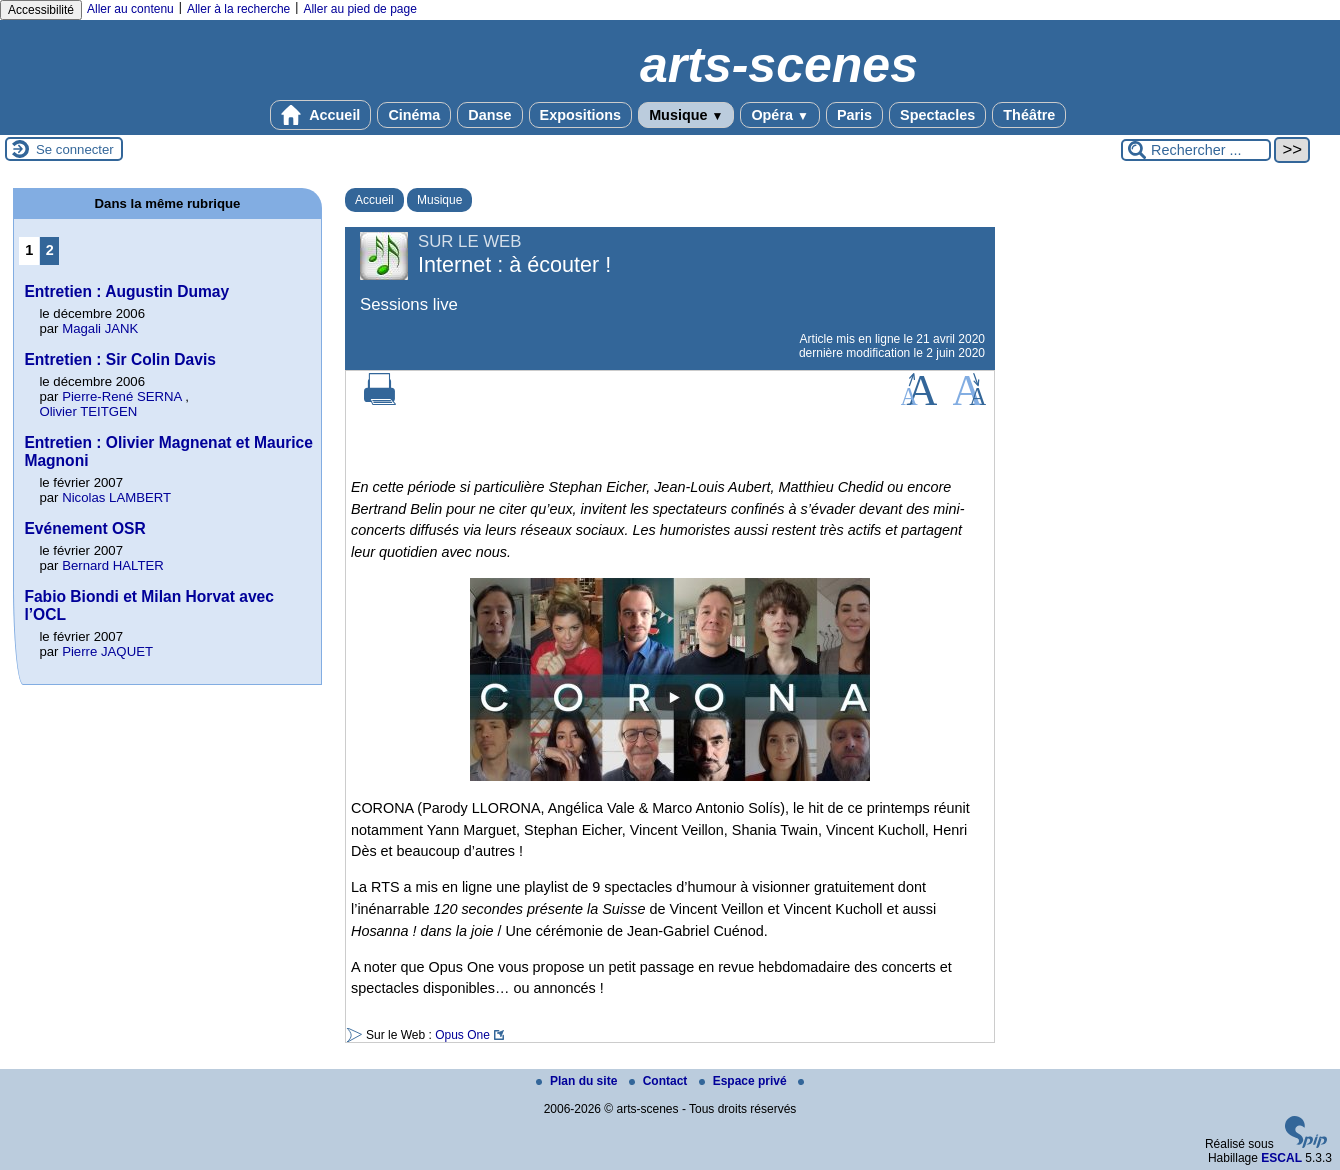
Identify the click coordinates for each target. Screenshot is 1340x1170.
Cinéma (414, 115)
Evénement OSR (84, 528)
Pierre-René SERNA (121, 396)
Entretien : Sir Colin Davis (120, 359)
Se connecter (75, 149)
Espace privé (744, 1081)
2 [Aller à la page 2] (50, 250)
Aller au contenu (130, 9)
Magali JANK (100, 328)
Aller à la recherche (238, 9)
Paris (854, 115)
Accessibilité (41, 10)
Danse (489, 115)
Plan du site (578, 1081)
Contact (660, 1081)
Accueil (321, 115)
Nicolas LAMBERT (116, 497)
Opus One (462, 1035)
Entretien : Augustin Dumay (126, 291)
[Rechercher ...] (1196, 150)
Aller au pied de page (359, 9)
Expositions (581, 115)
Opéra (779, 115)
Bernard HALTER (113, 565)
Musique (686, 115)
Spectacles (937, 115)
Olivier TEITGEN (88, 411)
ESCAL (1281, 1158)
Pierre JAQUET (107, 651)
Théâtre (1029, 115)
